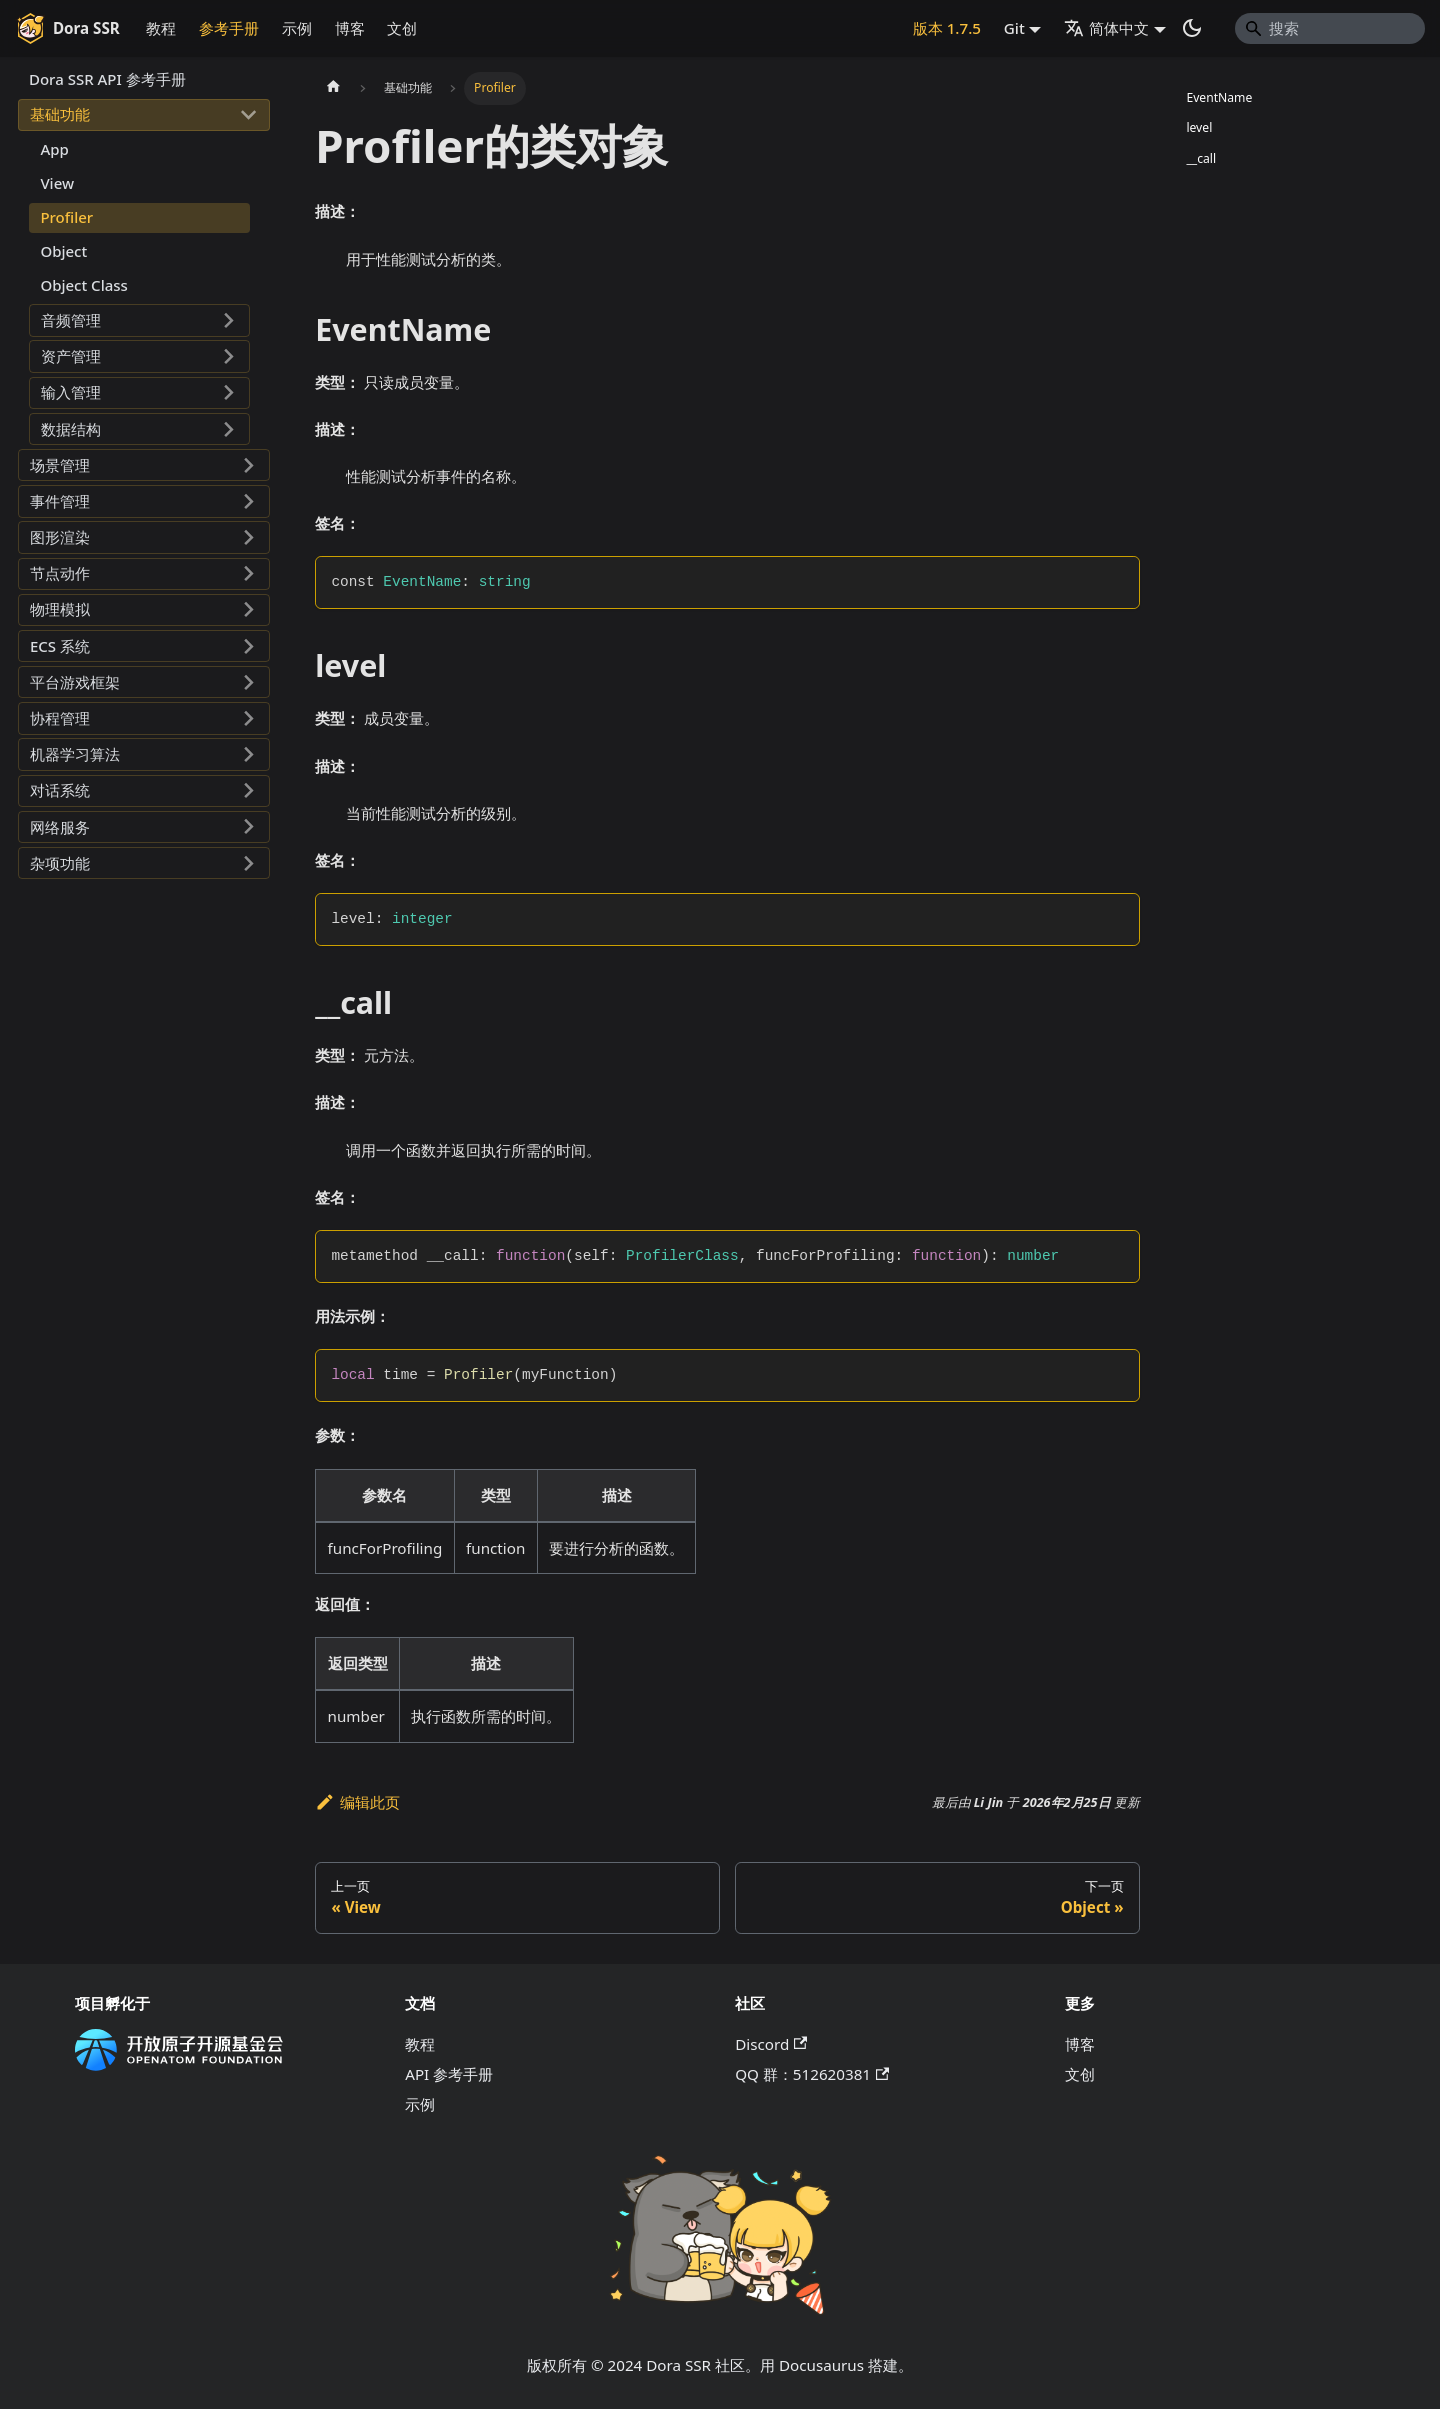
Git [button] (1014, 28)
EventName (1219, 97)
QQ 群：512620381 (812, 2074)
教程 (161, 28)
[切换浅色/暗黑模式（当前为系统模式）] (1192, 28)
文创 (402, 28)
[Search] (1330, 28)
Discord (771, 2044)
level (1199, 127)
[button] (144, 115)
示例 (297, 28)
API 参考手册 (449, 2074)
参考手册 (229, 28)
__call (1201, 158)
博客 (350, 28)
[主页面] (333, 88)
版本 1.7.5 (947, 28)
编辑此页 (357, 1802)
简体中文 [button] (1106, 28)
